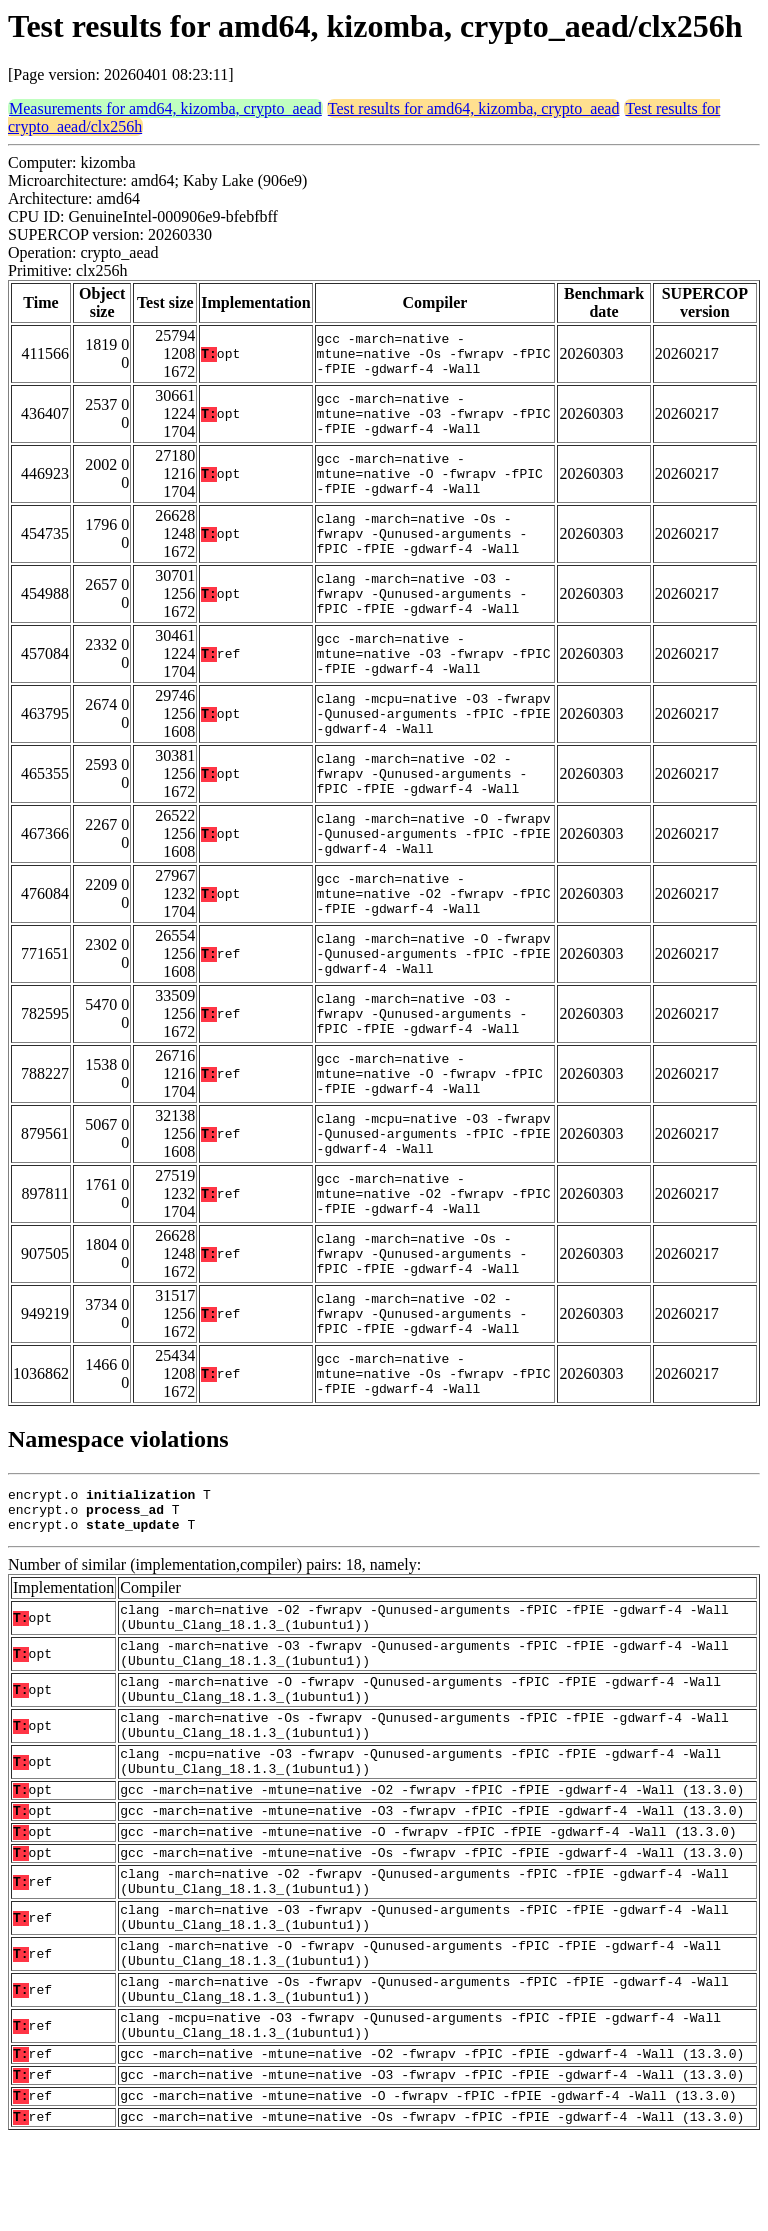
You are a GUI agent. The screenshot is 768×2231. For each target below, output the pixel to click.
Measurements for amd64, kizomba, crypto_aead (165, 108)
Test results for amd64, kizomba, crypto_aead (474, 108)
